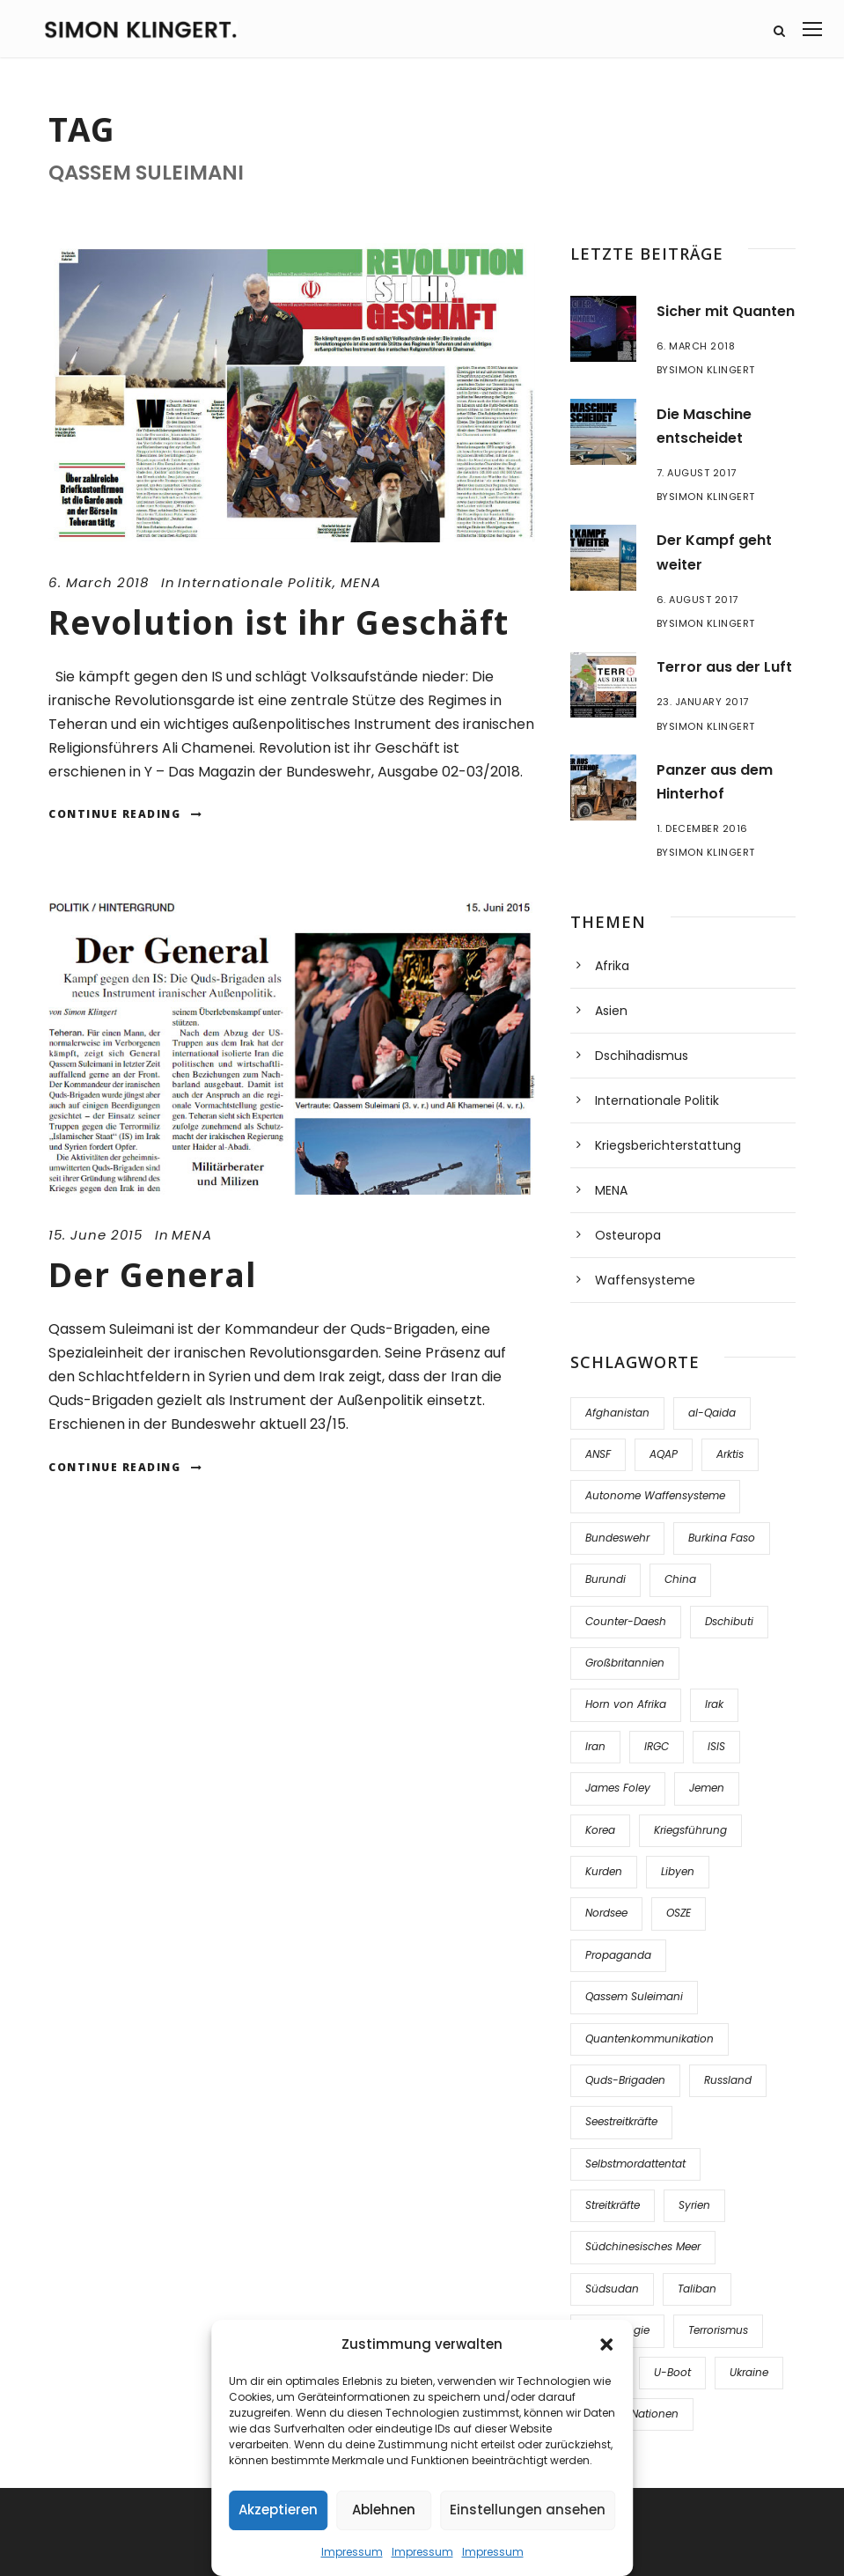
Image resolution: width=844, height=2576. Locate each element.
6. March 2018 (98, 582)
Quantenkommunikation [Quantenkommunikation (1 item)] (649, 2038)
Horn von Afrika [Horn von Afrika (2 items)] (625, 1703)
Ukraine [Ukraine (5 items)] (749, 2372)
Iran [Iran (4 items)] (595, 1746)
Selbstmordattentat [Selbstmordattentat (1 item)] (635, 2163)
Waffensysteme (645, 1280)
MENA (361, 582)
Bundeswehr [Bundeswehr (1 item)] (617, 1537)
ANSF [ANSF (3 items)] (598, 1453)
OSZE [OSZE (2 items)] (678, 1912)
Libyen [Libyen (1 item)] (677, 1871)
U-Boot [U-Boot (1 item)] (672, 2372)
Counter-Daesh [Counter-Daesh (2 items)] (625, 1621)
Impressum (352, 2551)
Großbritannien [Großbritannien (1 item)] (624, 1662)
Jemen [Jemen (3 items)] (706, 1787)
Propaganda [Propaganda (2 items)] (618, 1954)
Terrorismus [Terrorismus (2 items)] (718, 2329)
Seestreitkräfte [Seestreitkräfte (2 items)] (621, 2121)
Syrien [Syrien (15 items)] (694, 2204)
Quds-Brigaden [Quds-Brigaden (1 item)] (625, 2079)
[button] (606, 2344)
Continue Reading (125, 813)
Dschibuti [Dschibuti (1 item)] (729, 1621)
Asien (611, 1010)
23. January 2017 (703, 702)
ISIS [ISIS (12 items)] (716, 1746)
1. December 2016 (702, 828)
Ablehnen (383, 2509)
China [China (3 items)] (680, 1578)
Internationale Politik (255, 582)
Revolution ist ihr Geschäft (278, 622)
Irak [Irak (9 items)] (714, 1703)
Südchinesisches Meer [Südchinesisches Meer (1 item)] (643, 2246)
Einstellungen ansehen (527, 2509)
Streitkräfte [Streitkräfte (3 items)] (612, 2204)
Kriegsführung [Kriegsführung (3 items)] (690, 1829)
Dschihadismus (641, 1055)
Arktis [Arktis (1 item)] (730, 1453)
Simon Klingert (712, 370)
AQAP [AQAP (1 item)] (664, 1453)
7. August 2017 (697, 473)
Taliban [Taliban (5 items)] (697, 2288)
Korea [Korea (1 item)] (600, 1829)
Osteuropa (628, 1235)
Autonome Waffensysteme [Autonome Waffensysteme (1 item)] (655, 1495)
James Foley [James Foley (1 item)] (617, 1787)
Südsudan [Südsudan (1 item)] (612, 2288)
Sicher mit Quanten (726, 311)
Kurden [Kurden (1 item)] (603, 1871)
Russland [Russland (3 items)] (728, 2079)
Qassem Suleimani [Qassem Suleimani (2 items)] (634, 1996)
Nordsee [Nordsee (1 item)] (606, 1912)
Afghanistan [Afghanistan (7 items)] (617, 1412)
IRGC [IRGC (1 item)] (656, 1746)
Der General (152, 1274)
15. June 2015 (95, 1234)
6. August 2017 (697, 599)
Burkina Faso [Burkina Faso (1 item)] (721, 1537)
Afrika (612, 966)
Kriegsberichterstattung (668, 1145)
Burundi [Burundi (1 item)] (605, 1578)
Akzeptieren (278, 2509)
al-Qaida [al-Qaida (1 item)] (712, 1412)
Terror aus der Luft (724, 667)
